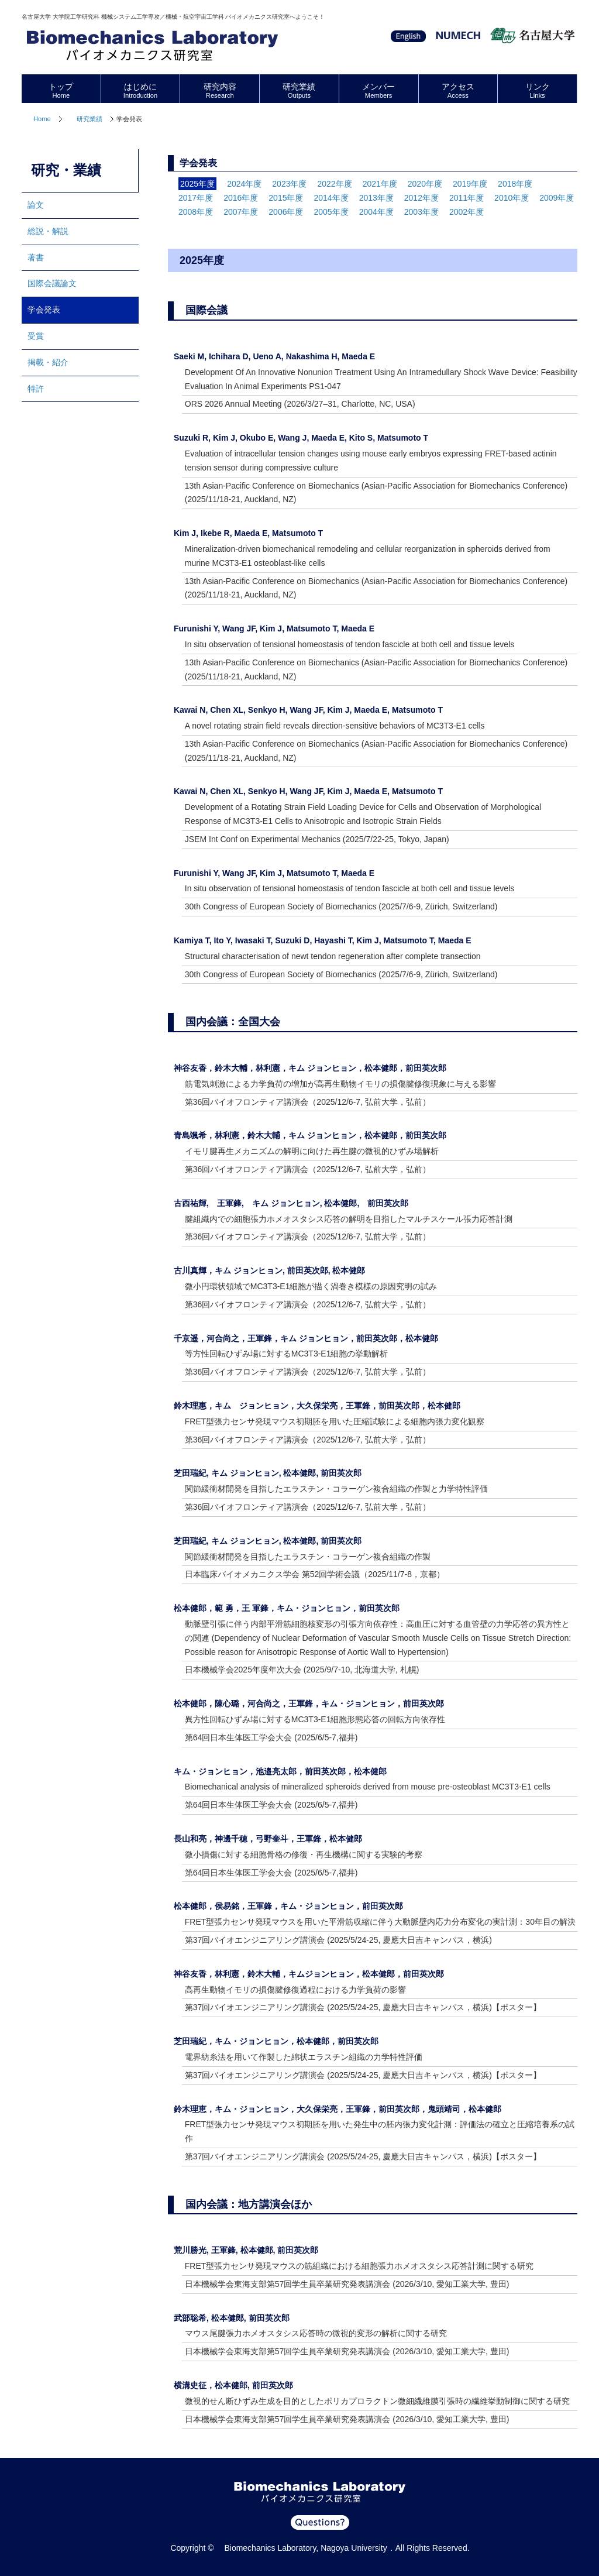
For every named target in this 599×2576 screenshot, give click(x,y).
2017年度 (195, 197)
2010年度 (511, 197)
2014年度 (331, 197)
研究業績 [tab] (299, 90)
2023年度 (289, 183)
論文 (35, 204)
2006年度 (285, 212)
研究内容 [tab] (219, 90)
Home (42, 118)
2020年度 (425, 183)
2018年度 (515, 183)
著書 (35, 257)
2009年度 (556, 197)
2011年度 (466, 197)
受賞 (35, 336)
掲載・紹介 (47, 362)
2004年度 (376, 212)
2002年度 (466, 212)
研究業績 (89, 118)
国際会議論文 (52, 283)
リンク (537, 90)
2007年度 (240, 212)
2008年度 (195, 212)
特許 (35, 388)
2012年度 (421, 197)
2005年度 (331, 212)
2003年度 (421, 212)
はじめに (140, 90)
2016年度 (240, 197)
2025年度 (197, 183)
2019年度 (470, 183)
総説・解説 (47, 231)
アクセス (458, 90)
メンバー (378, 90)
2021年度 (380, 183)
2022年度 (334, 183)
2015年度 (285, 197)
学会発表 (43, 309)
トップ (61, 90)
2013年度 (376, 197)
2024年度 (244, 183)
